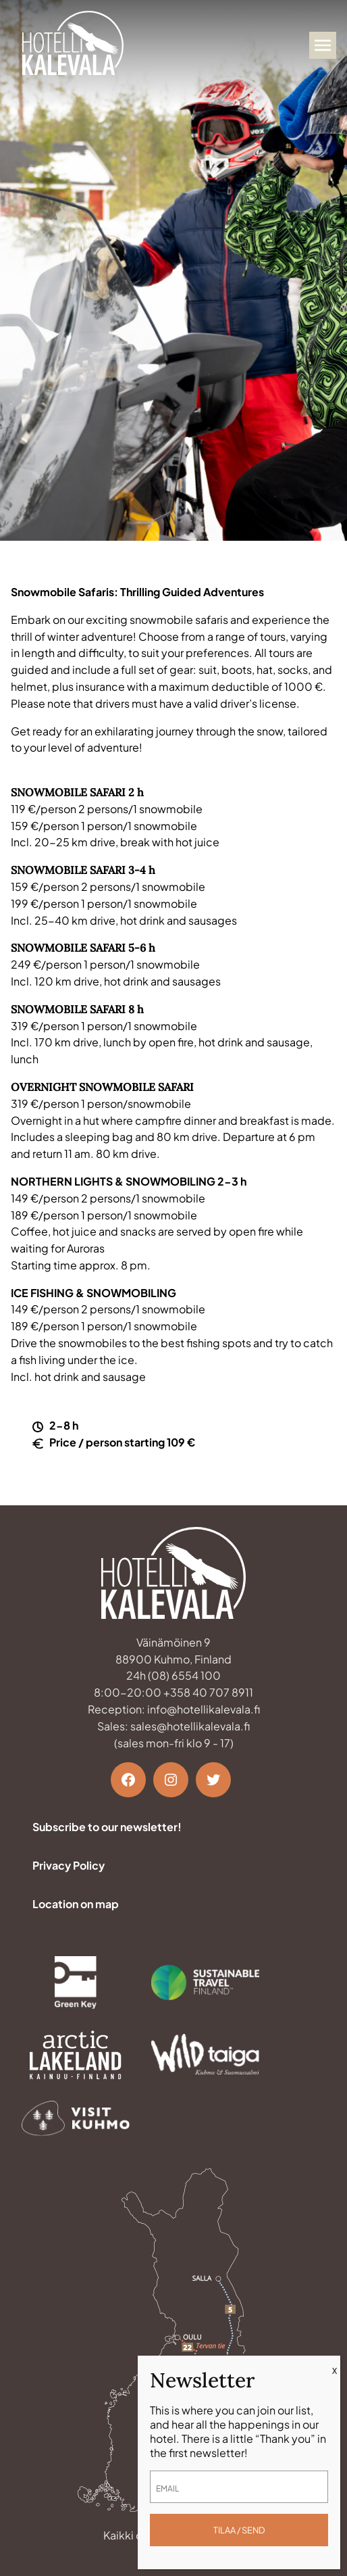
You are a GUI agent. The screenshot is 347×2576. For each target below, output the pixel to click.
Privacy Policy (68, 1865)
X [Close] (334, 2371)
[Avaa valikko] (322, 45)
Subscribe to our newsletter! (107, 1827)
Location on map (75, 1904)
